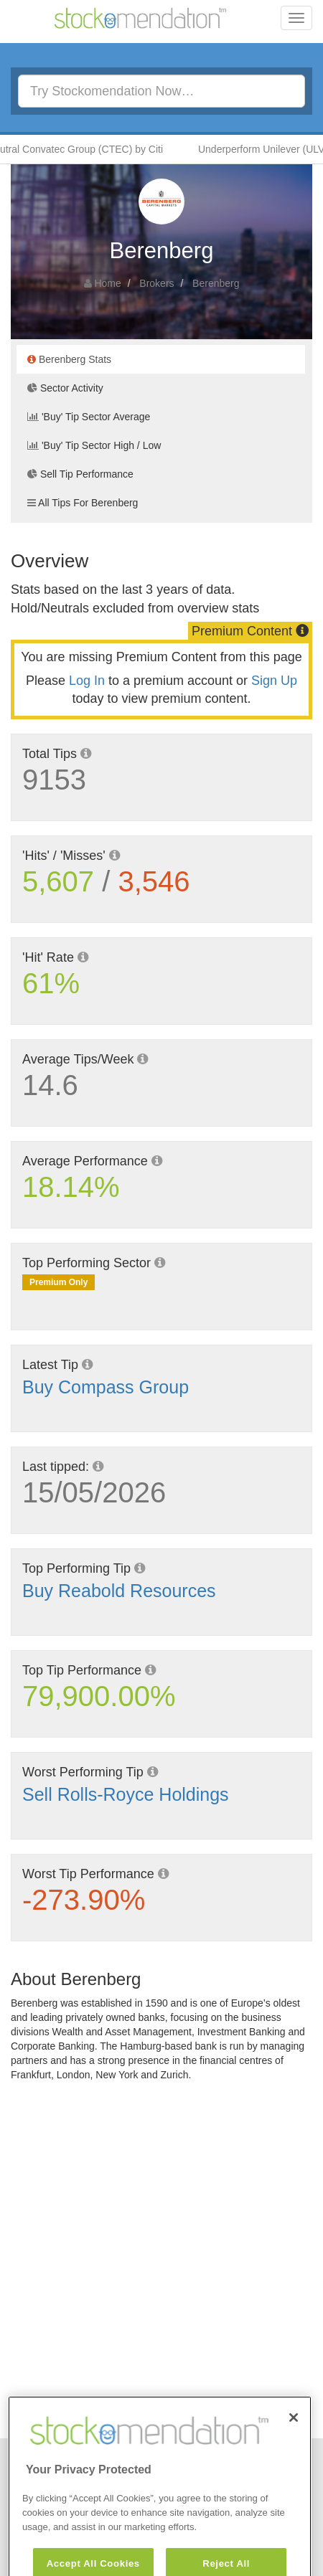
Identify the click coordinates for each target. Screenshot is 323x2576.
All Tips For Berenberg (82, 502)
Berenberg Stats (69, 359)
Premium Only (58, 1282)
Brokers (156, 283)
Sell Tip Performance (80, 474)
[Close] (293, 2442)
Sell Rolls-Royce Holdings (125, 1794)
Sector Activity (65, 388)
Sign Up (274, 680)
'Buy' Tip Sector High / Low (94, 445)
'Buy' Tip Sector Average (88, 416)
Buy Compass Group (105, 1387)
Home (107, 283)
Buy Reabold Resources (119, 1591)
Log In (87, 680)
